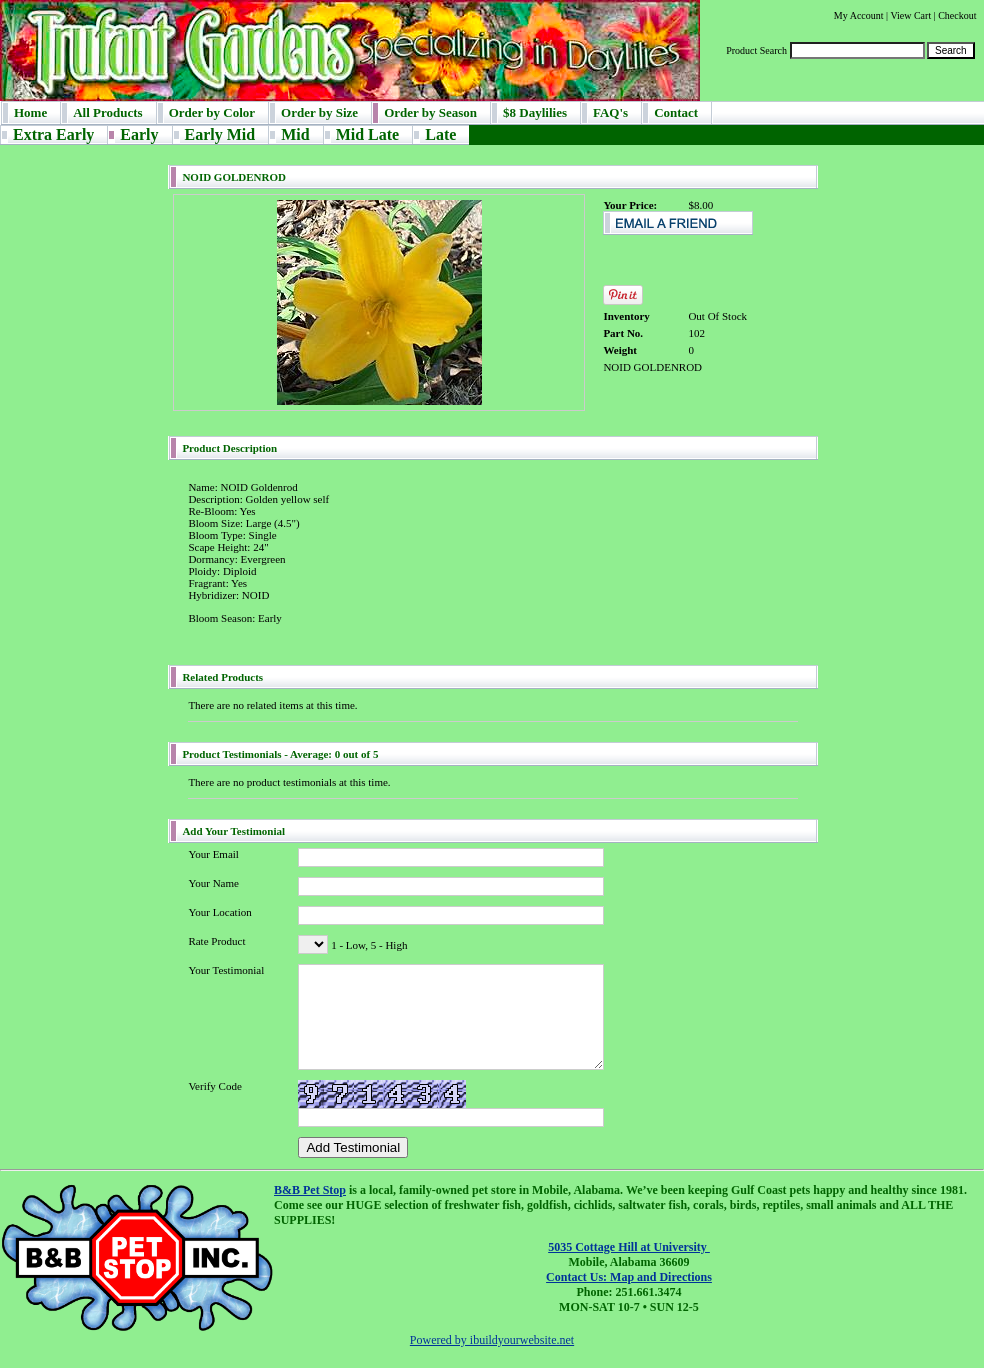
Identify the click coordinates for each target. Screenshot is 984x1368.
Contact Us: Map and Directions (629, 1277)
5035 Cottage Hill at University (629, 1247)
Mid (295, 134)
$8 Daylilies (535, 112)
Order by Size (319, 112)
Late (440, 134)
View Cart (910, 15)
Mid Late (368, 134)
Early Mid (220, 134)
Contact (676, 112)
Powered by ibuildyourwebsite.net (492, 1340)
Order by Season (430, 112)
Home (30, 112)
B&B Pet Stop (310, 1190)
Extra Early (53, 134)
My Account (859, 15)
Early (139, 134)
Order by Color (212, 112)
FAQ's (610, 112)
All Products (107, 112)
